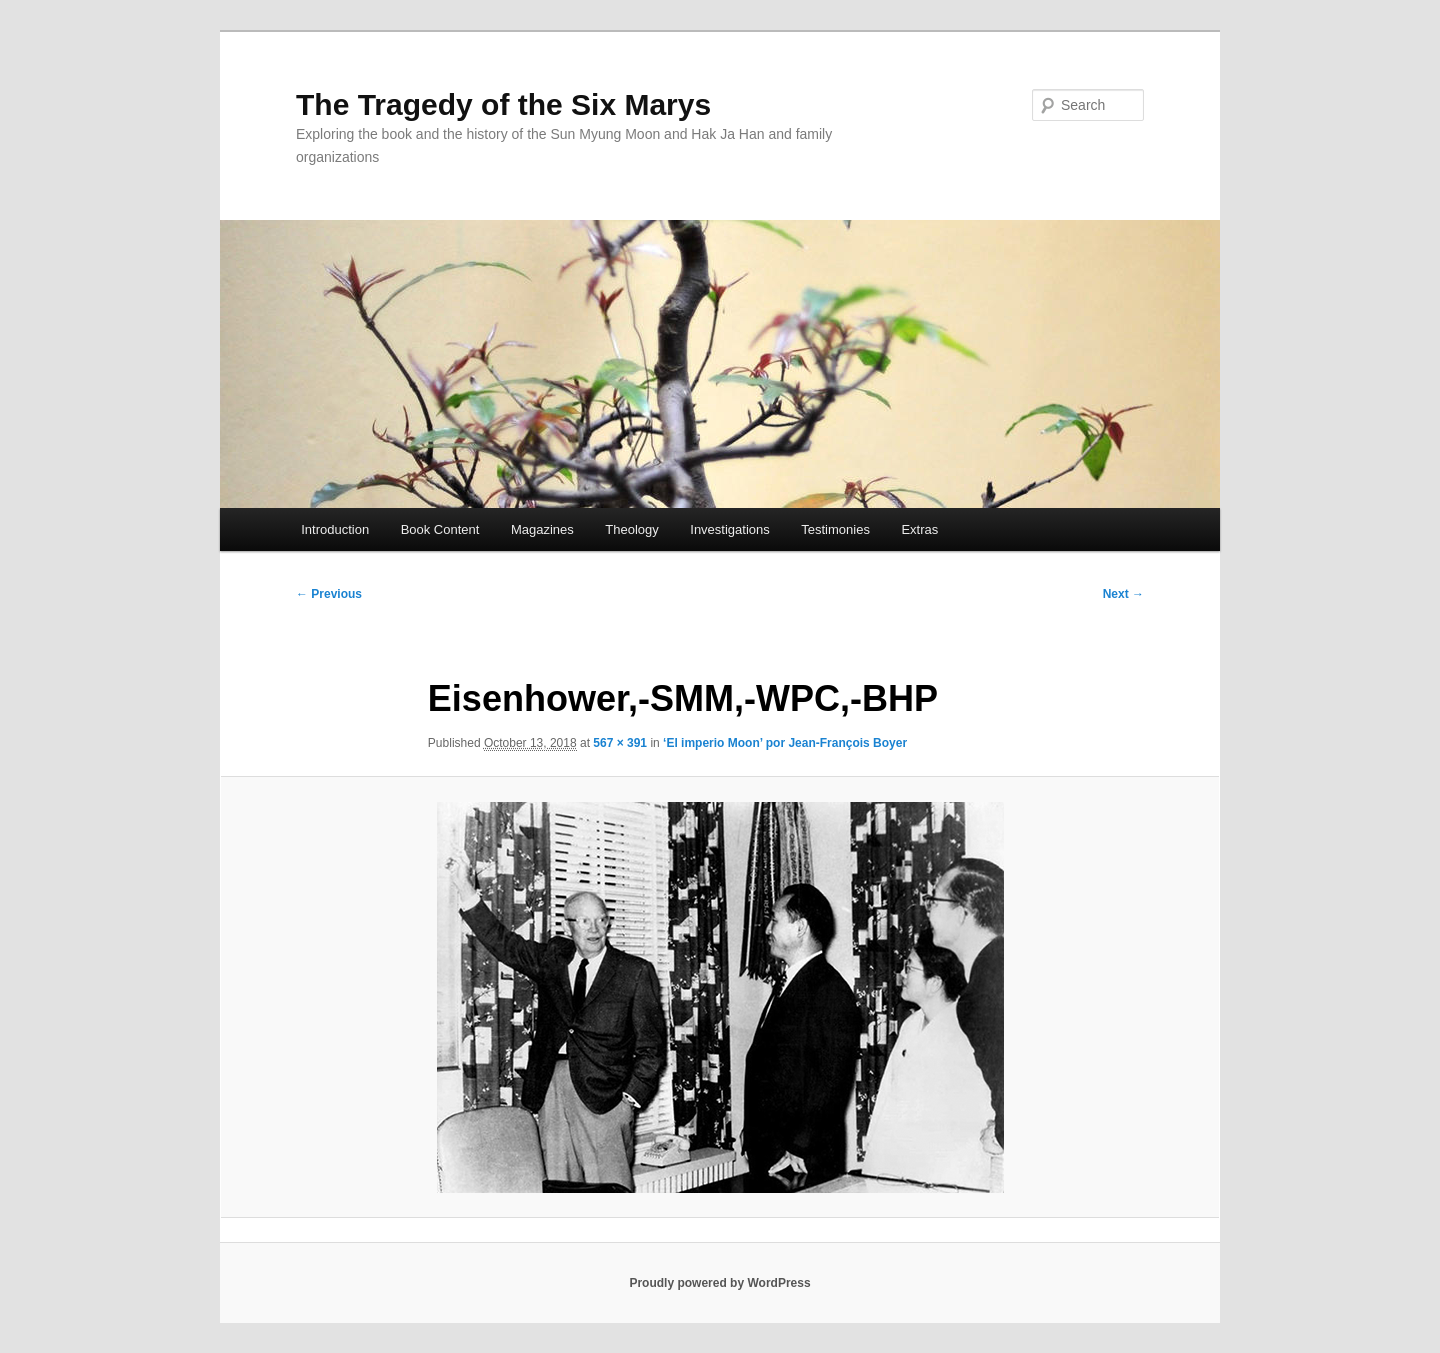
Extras (919, 529)
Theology (631, 529)
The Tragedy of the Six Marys (503, 104)
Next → (1123, 594)
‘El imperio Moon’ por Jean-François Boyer (785, 743)
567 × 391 (620, 743)
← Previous (329, 594)
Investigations (730, 529)
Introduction (335, 529)
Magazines (542, 529)
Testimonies (835, 529)
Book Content (440, 529)
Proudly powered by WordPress (719, 1283)
